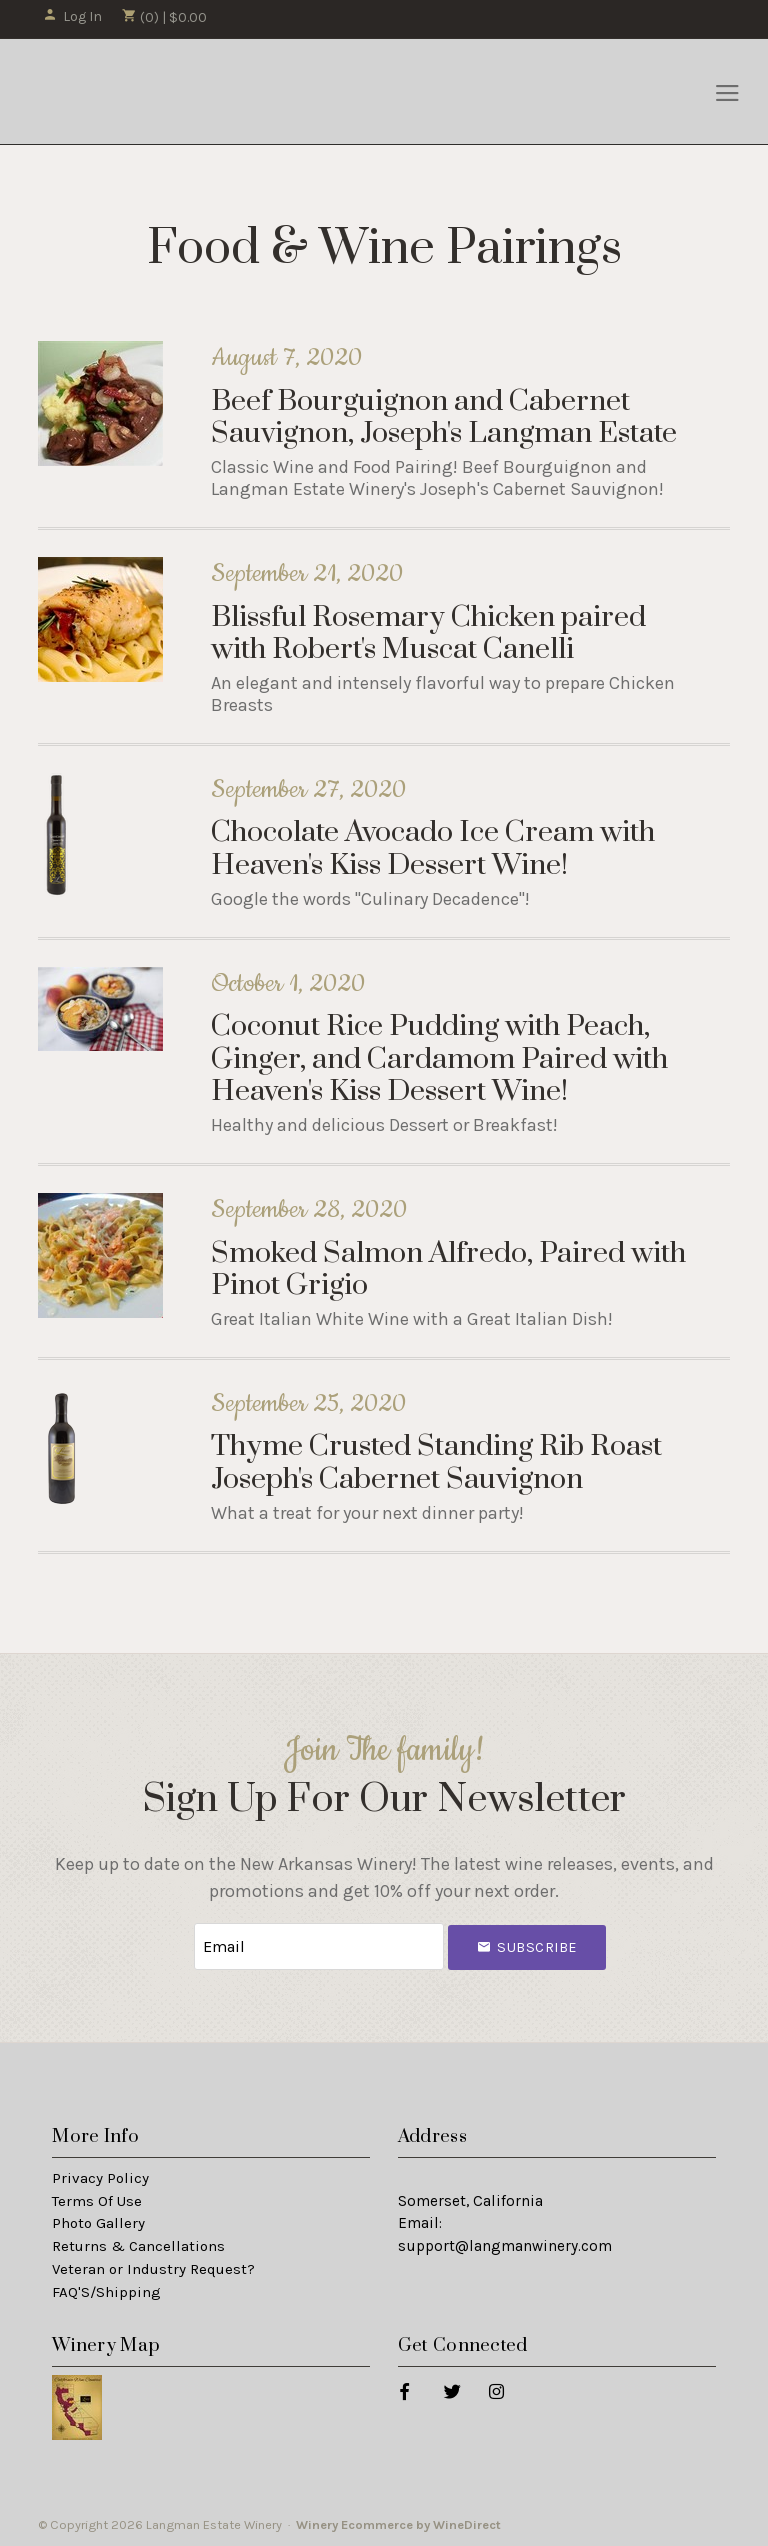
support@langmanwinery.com (505, 2246)
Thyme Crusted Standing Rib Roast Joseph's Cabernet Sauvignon (436, 1462)
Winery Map (106, 2345)
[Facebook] (403, 2390)
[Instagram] (495, 2390)
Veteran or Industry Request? (153, 2269)
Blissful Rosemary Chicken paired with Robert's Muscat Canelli (428, 633)
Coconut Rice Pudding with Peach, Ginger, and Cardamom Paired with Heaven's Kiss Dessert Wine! (439, 1059)
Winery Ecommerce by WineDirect (398, 2524)
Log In (72, 16)
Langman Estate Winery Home (146, 92)
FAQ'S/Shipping (106, 2292)
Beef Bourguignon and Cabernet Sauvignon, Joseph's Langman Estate (444, 417)
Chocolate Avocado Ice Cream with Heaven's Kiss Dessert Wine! (433, 848)
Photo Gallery (98, 2223)
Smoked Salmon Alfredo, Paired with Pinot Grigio (448, 1269)
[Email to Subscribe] (319, 1946)
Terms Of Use (97, 2201)
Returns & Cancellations (138, 2246)
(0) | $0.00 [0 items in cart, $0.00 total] (164, 17)
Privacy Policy (100, 2178)
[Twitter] (451, 2390)
